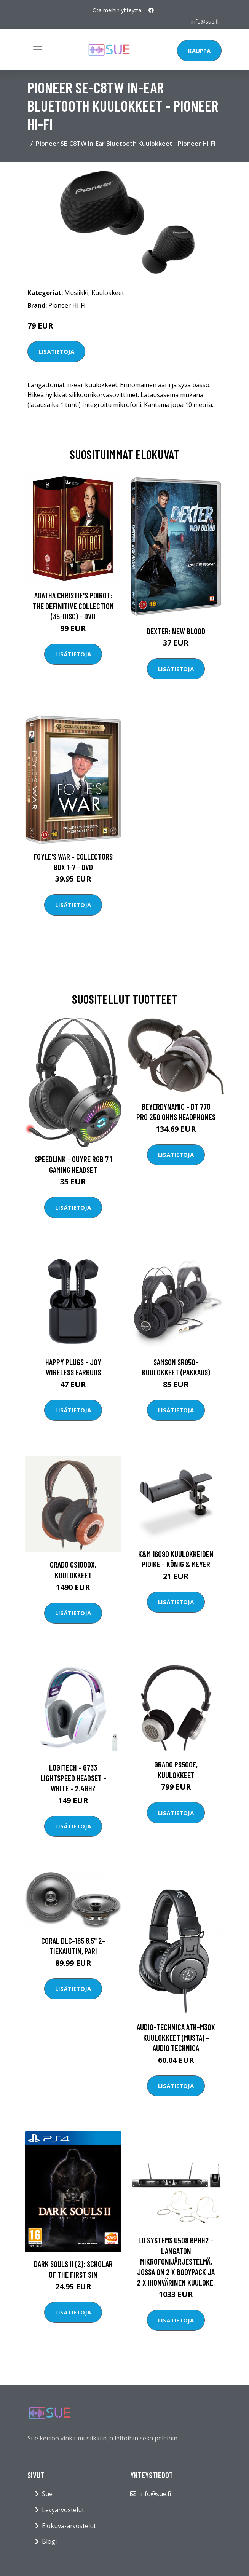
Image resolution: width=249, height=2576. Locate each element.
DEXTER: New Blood (176, 631)
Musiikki (76, 293)
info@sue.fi (205, 21)
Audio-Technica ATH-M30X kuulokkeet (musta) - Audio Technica (176, 2037)
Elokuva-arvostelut (69, 2526)
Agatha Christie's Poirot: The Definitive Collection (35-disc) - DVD (73, 605)
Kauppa (199, 50)
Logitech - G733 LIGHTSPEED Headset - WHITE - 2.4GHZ (73, 1778)
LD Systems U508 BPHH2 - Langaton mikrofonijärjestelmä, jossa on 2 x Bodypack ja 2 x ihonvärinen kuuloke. (176, 2261)
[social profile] (151, 10)
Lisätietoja (56, 351)
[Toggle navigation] (37, 50)
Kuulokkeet (107, 293)
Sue (47, 2494)
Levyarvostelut (63, 2510)
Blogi (49, 2541)
